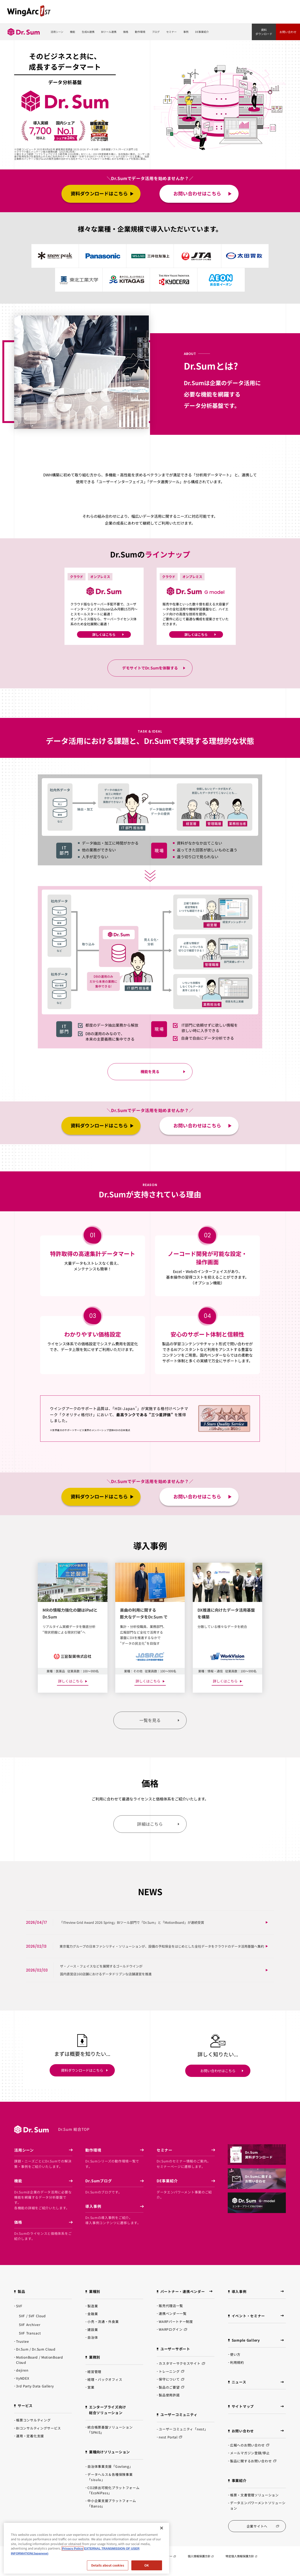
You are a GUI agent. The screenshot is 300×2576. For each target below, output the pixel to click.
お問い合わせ (287, 32)
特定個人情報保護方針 (241, 2539)
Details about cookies (107, 2565)
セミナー (171, 32)
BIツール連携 (108, 32)
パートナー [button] (249, 19)
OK (146, 2565)
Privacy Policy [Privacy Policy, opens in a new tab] (72, 2548)
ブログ (156, 32)
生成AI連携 (88, 32)
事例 (186, 32)
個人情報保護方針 (201, 2539)
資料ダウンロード (263, 32)
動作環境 (140, 32)
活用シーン (57, 32)
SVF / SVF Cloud (32, 2298)
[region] (86, 2548)
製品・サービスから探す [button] (145, 19)
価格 (125, 32)
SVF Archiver (29, 2306)
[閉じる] (161, 2528)
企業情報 (276, 19)
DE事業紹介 (202, 32)
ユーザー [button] (225, 19)
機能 (72, 32)
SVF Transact (30, 2315)
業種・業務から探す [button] (193, 19)
